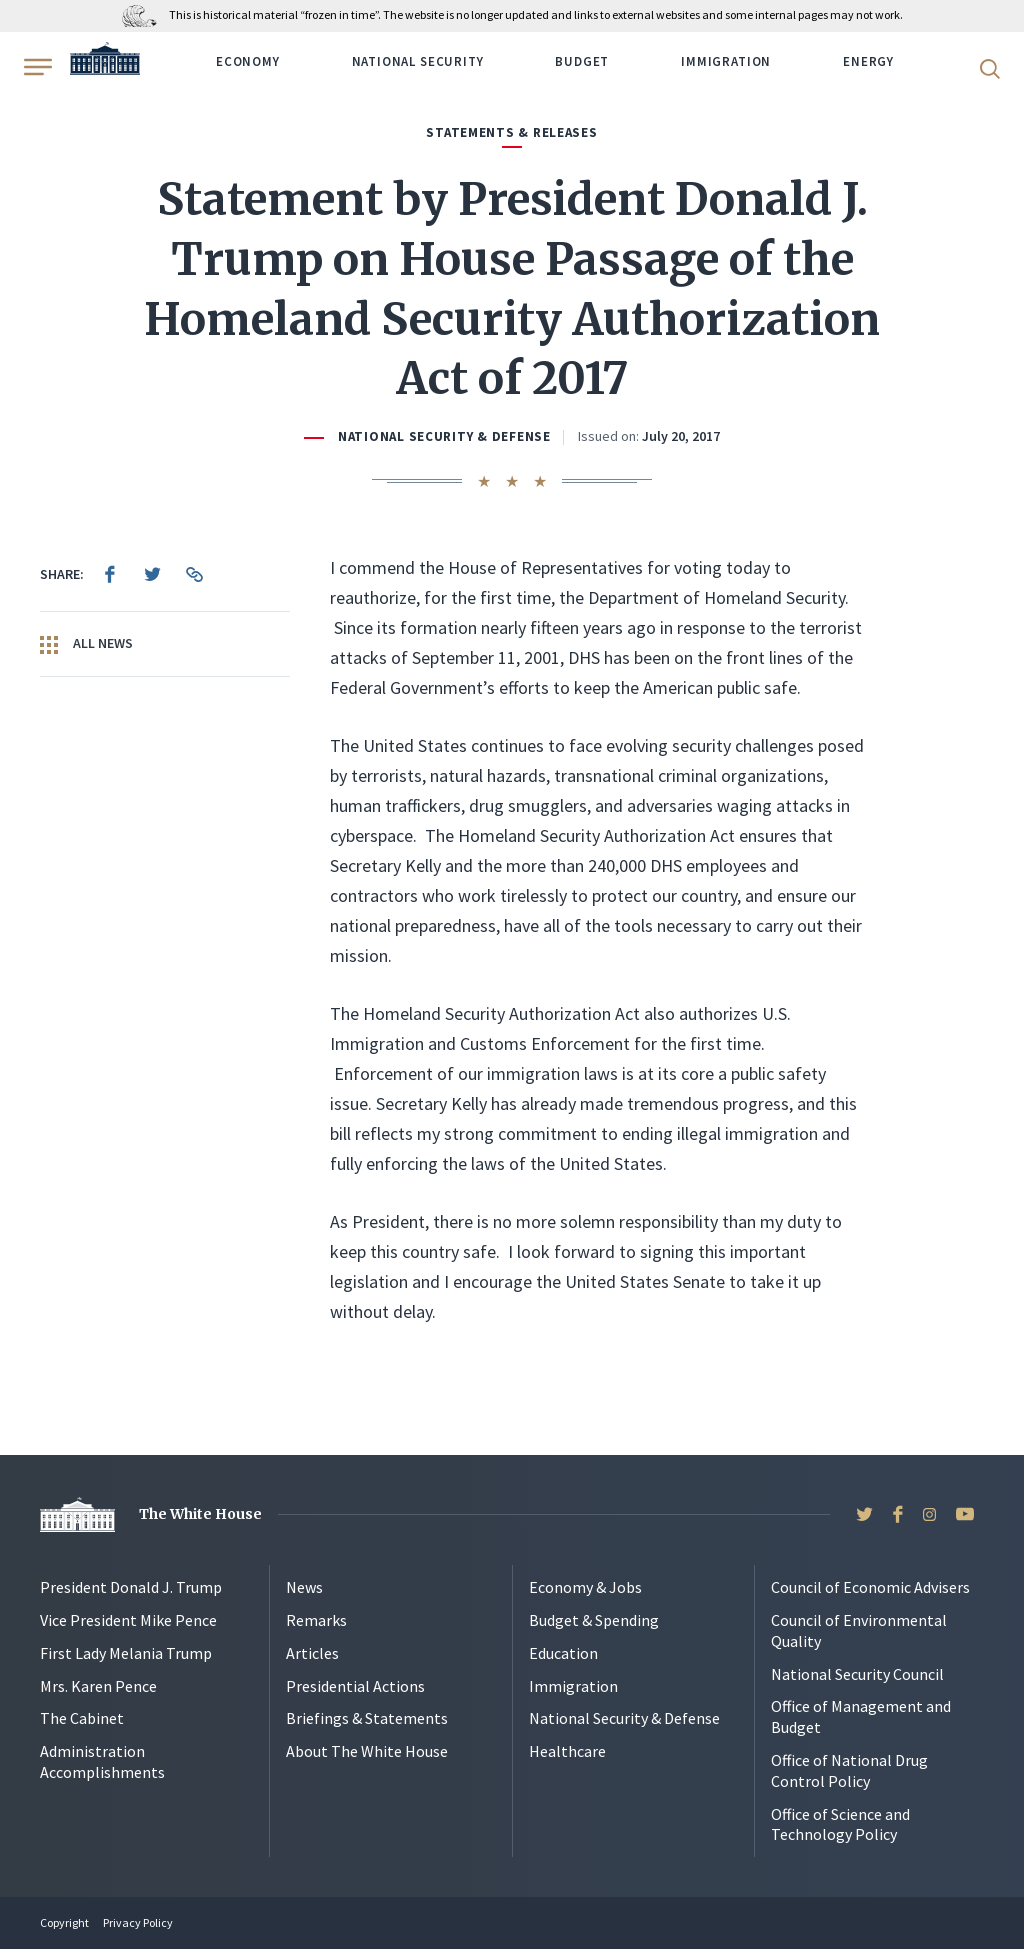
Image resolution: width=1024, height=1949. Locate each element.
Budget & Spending (594, 1620)
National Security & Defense (444, 436)
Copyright (64, 1922)
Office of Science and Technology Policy (840, 1824)
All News (86, 644)
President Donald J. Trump (131, 1587)
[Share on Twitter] (152, 574)
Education (563, 1653)
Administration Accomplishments (102, 1761)
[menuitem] (110, 574)
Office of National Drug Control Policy (849, 1770)
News (304, 1587)
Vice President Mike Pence (128, 1620)
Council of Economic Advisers (870, 1587)
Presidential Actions (355, 1686)
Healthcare (567, 1751)
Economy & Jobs (585, 1587)
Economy (248, 61)
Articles (312, 1653)
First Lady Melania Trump (126, 1653)
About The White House (367, 1751)
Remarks (316, 1620)
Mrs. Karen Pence (98, 1686)
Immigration (726, 61)
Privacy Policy (138, 1922)
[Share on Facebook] (110, 574)
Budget (582, 61)
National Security (418, 61)
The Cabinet (82, 1718)
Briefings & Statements (367, 1718)
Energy (868, 61)
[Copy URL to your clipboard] (194, 574)
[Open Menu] (36, 67)
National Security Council (857, 1674)
